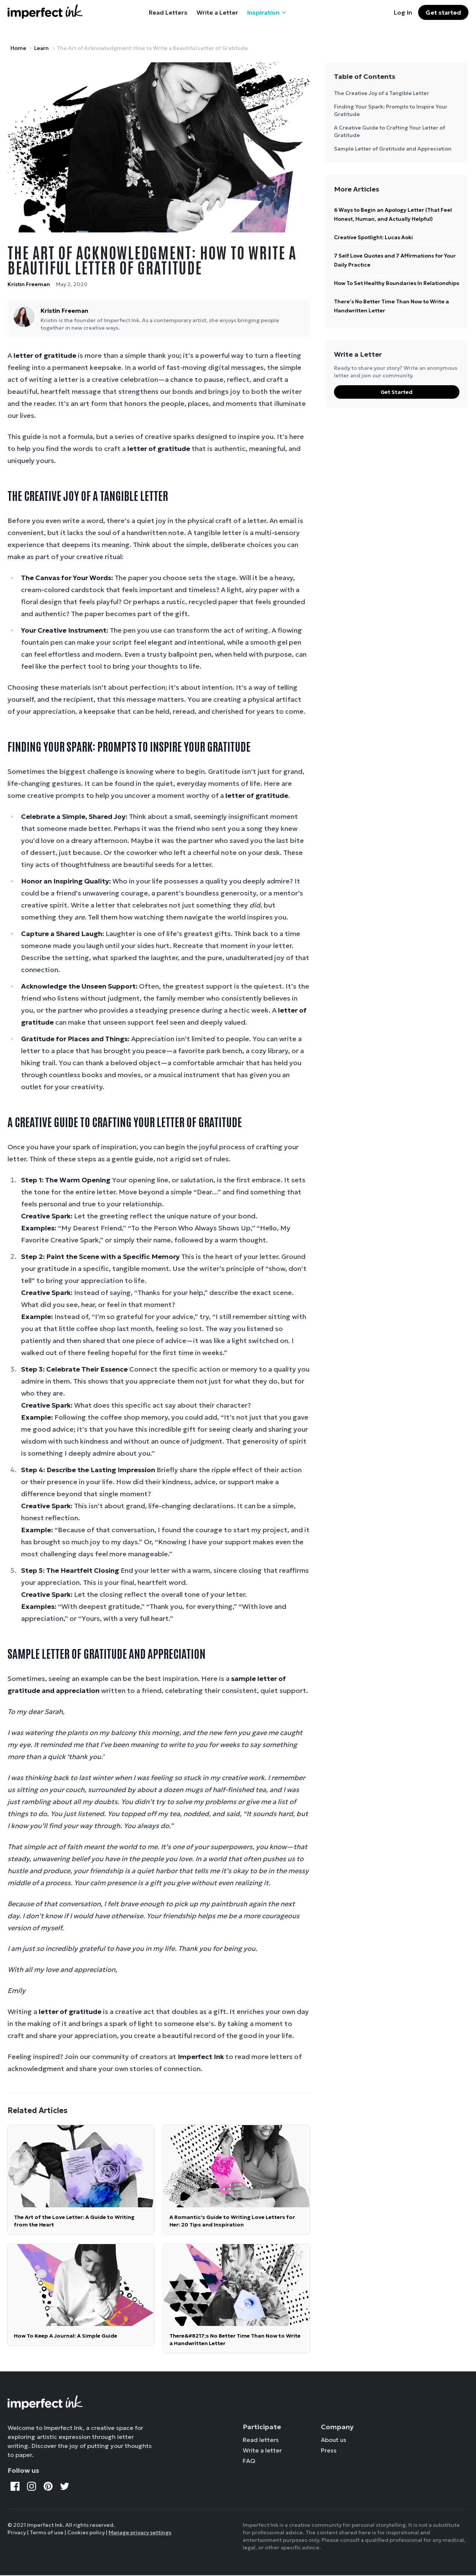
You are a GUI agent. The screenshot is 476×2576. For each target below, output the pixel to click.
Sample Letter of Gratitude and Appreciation (393, 148)
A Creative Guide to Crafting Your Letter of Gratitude (389, 131)
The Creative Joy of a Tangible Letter (381, 93)
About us (333, 2439)
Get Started (397, 392)
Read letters (261, 2439)
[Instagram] (31, 2486)
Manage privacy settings (140, 2532)
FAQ (249, 2460)
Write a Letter (217, 12)
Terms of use (46, 2532)
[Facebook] (15, 2486)
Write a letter (262, 2450)
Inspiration (267, 12)
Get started (443, 12)
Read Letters (168, 12)
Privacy (17, 2532)
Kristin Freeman (29, 284)
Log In (403, 12)
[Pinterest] (48, 2486)
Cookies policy (86, 2532)
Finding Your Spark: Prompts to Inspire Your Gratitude (390, 110)
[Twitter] (64, 2486)
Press (329, 2450)
